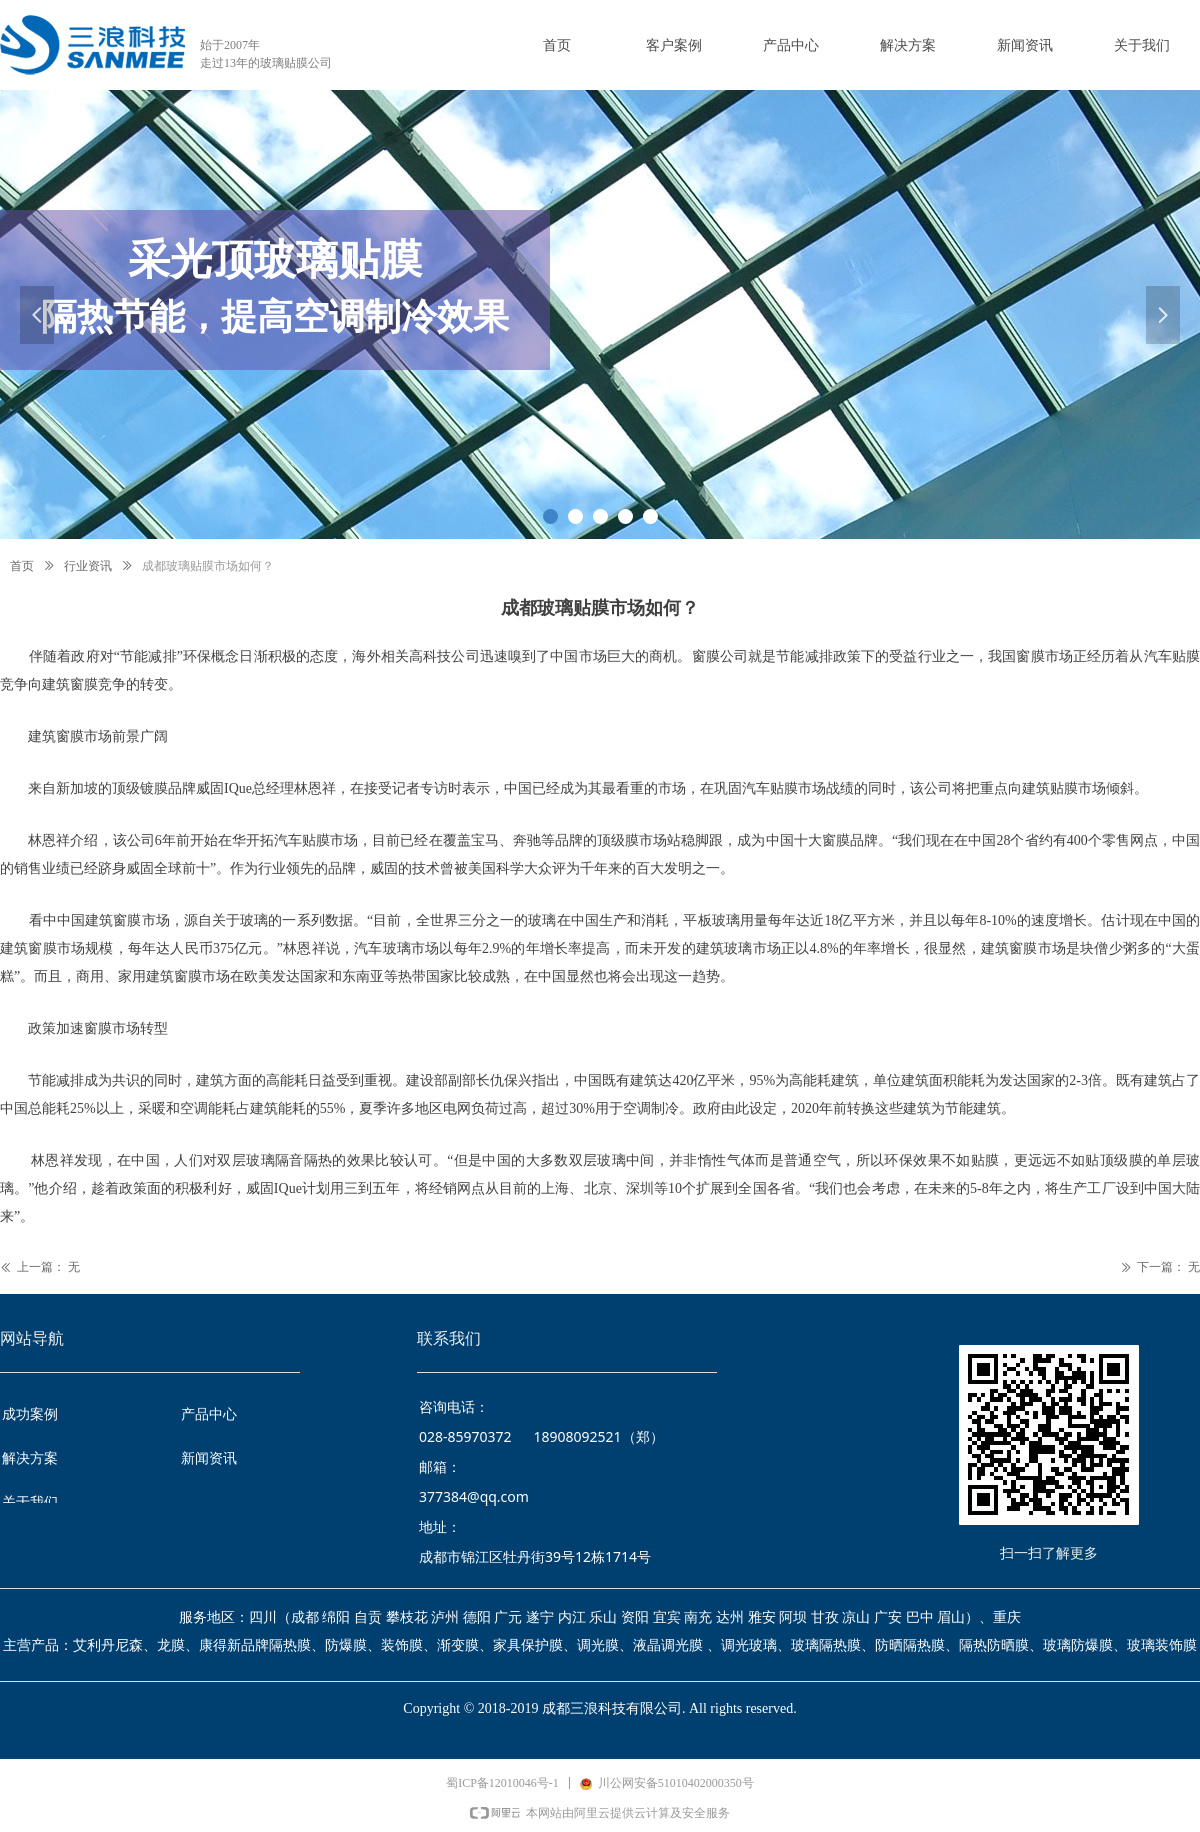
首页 (22, 566)
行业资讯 (88, 566)
